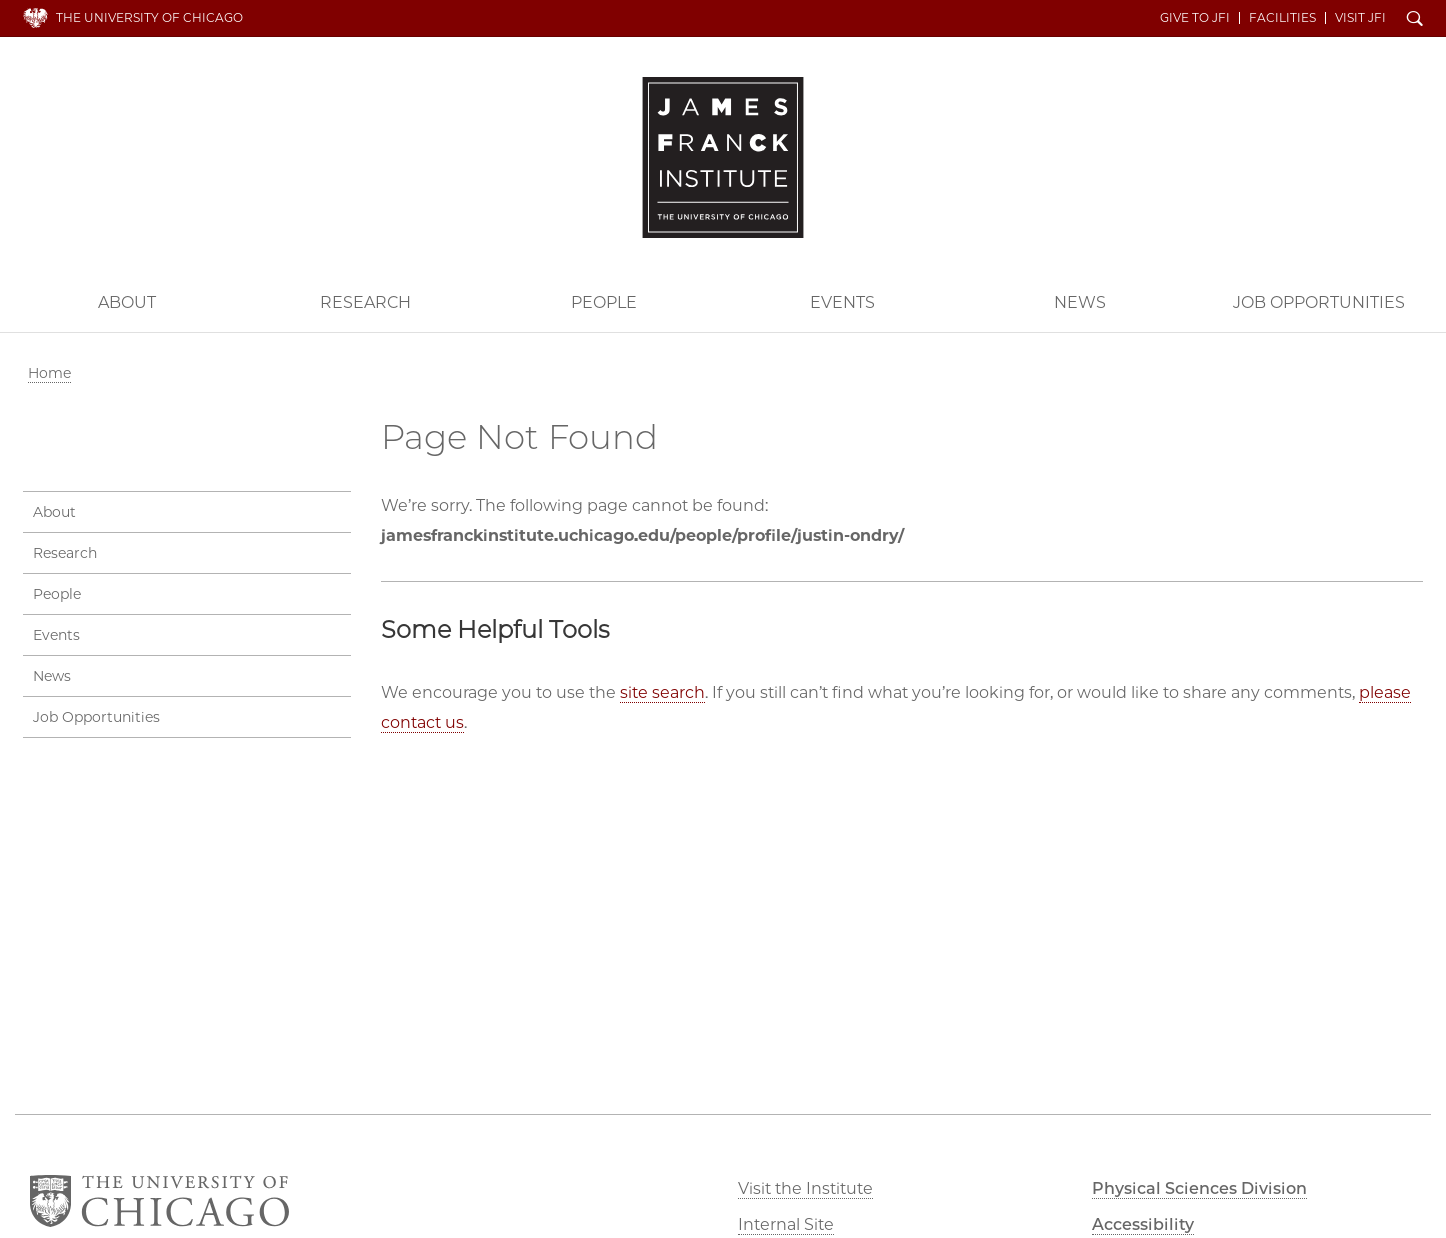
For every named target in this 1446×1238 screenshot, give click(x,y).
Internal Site (786, 1224)
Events (842, 302)
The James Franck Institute (723, 157)
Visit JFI (1360, 18)
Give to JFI (1195, 18)
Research (365, 302)
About (127, 302)
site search (662, 692)
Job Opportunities (1319, 302)
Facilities (1282, 18)
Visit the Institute (805, 1188)
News (1080, 302)
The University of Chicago (149, 17)
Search (1415, 20)
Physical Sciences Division (1199, 1188)
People (604, 302)
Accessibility (1143, 1224)
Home (49, 373)
